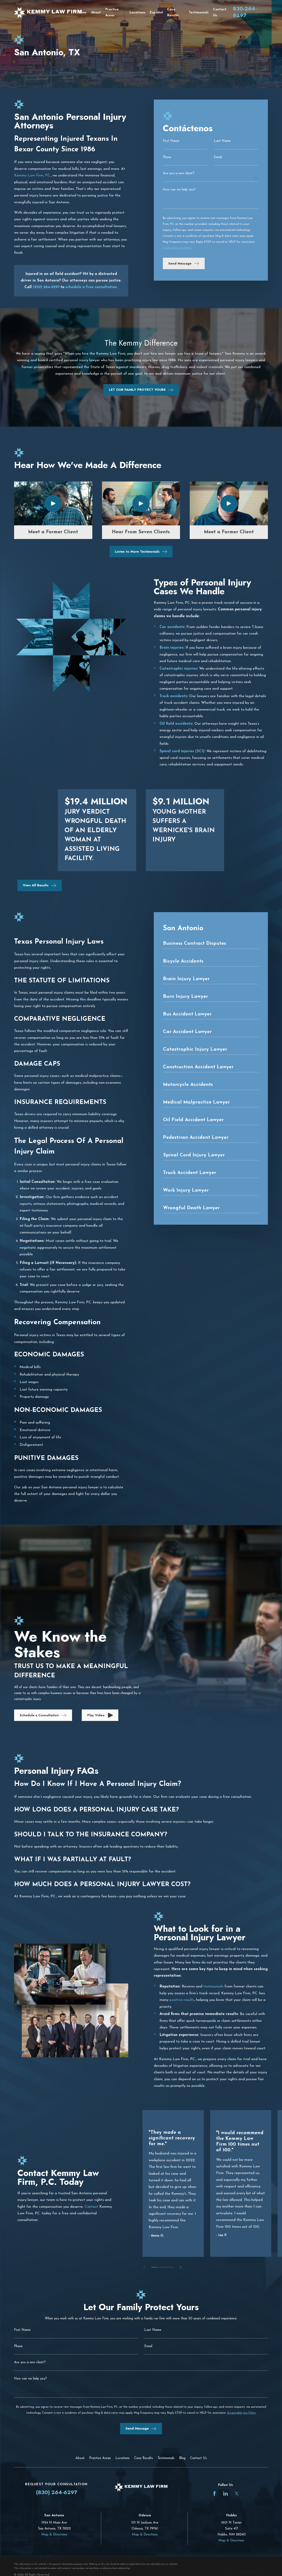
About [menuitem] (96, 12)
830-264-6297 (245, 12)
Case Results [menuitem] (173, 12)
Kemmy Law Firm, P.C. (32, 175)
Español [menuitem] (156, 12)
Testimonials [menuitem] (199, 12)
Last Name (222, 141)
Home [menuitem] (82, 12)
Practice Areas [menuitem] (112, 12)
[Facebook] (214, 2493)
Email (218, 157)
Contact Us (198, 2458)
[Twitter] (236, 2493)
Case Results (143, 2458)
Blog (182, 2458)
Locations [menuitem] (137, 12)
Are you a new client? (179, 173)
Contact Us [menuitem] (219, 12)
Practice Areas (100, 2458)
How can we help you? (179, 189)
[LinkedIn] (225, 2493)
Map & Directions (54, 2534)
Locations (122, 2458)
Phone (167, 157)
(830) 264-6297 (56, 2492)
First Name (171, 141)
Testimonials (166, 2458)
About (80, 2458)
